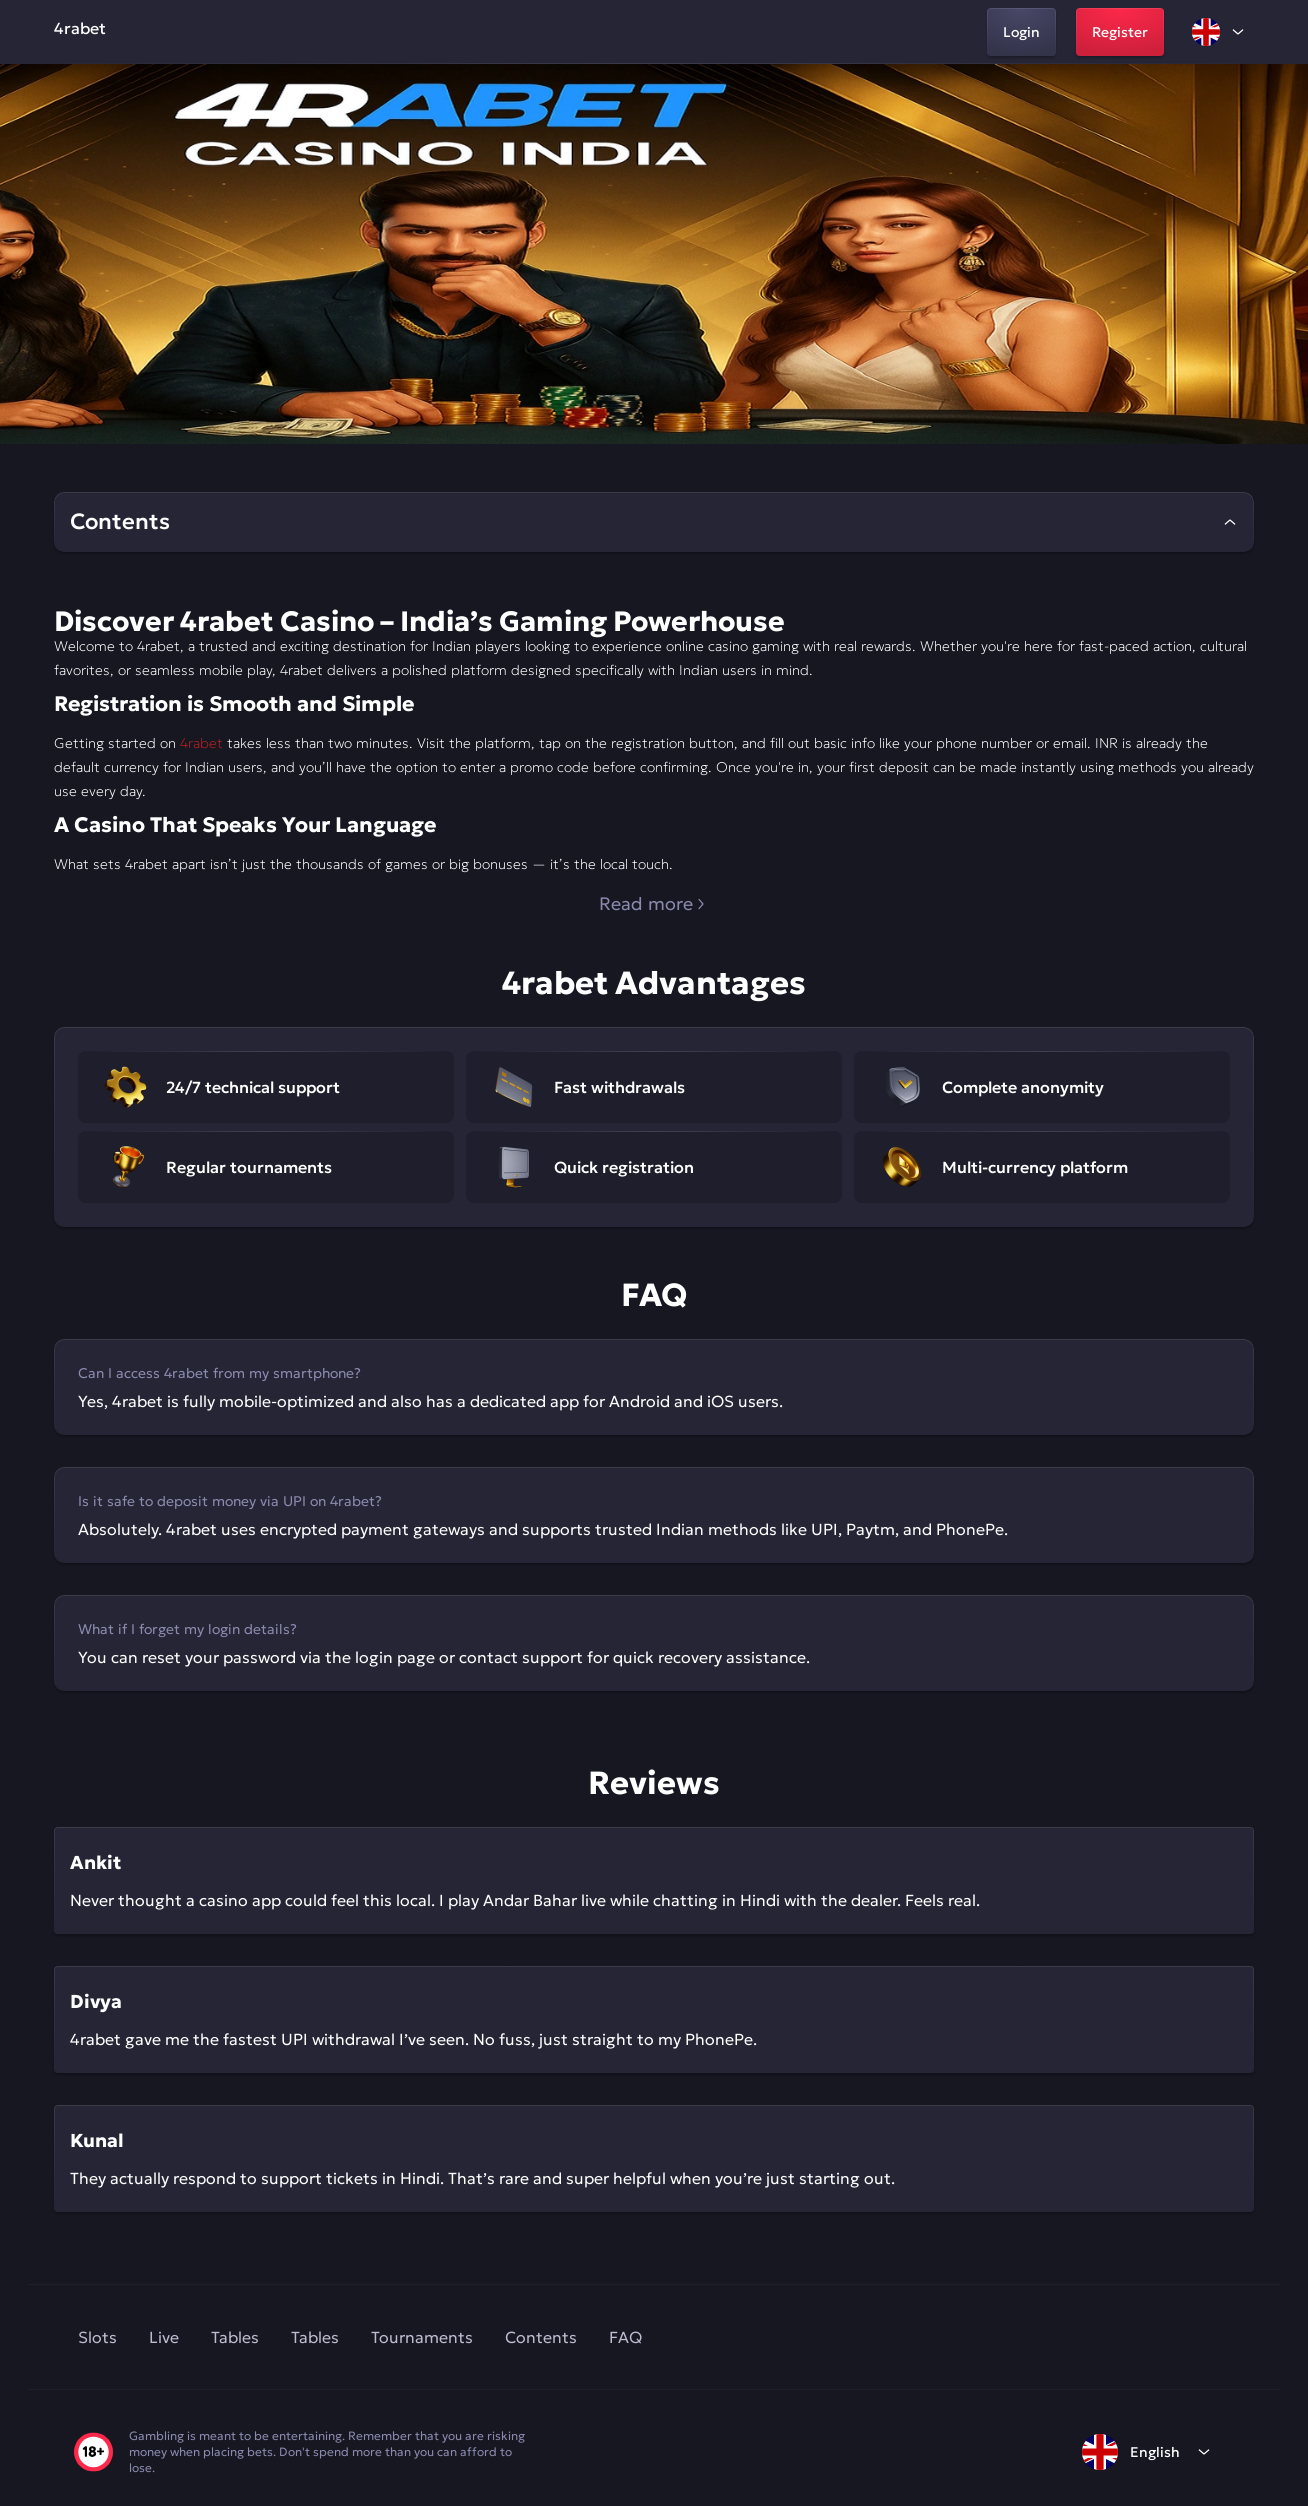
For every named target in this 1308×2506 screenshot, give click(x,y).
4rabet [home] (80, 28)
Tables (235, 2337)
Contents (541, 2337)
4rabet (201, 743)
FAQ (625, 2337)
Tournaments (422, 2337)
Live (164, 2337)
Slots (97, 2337)
